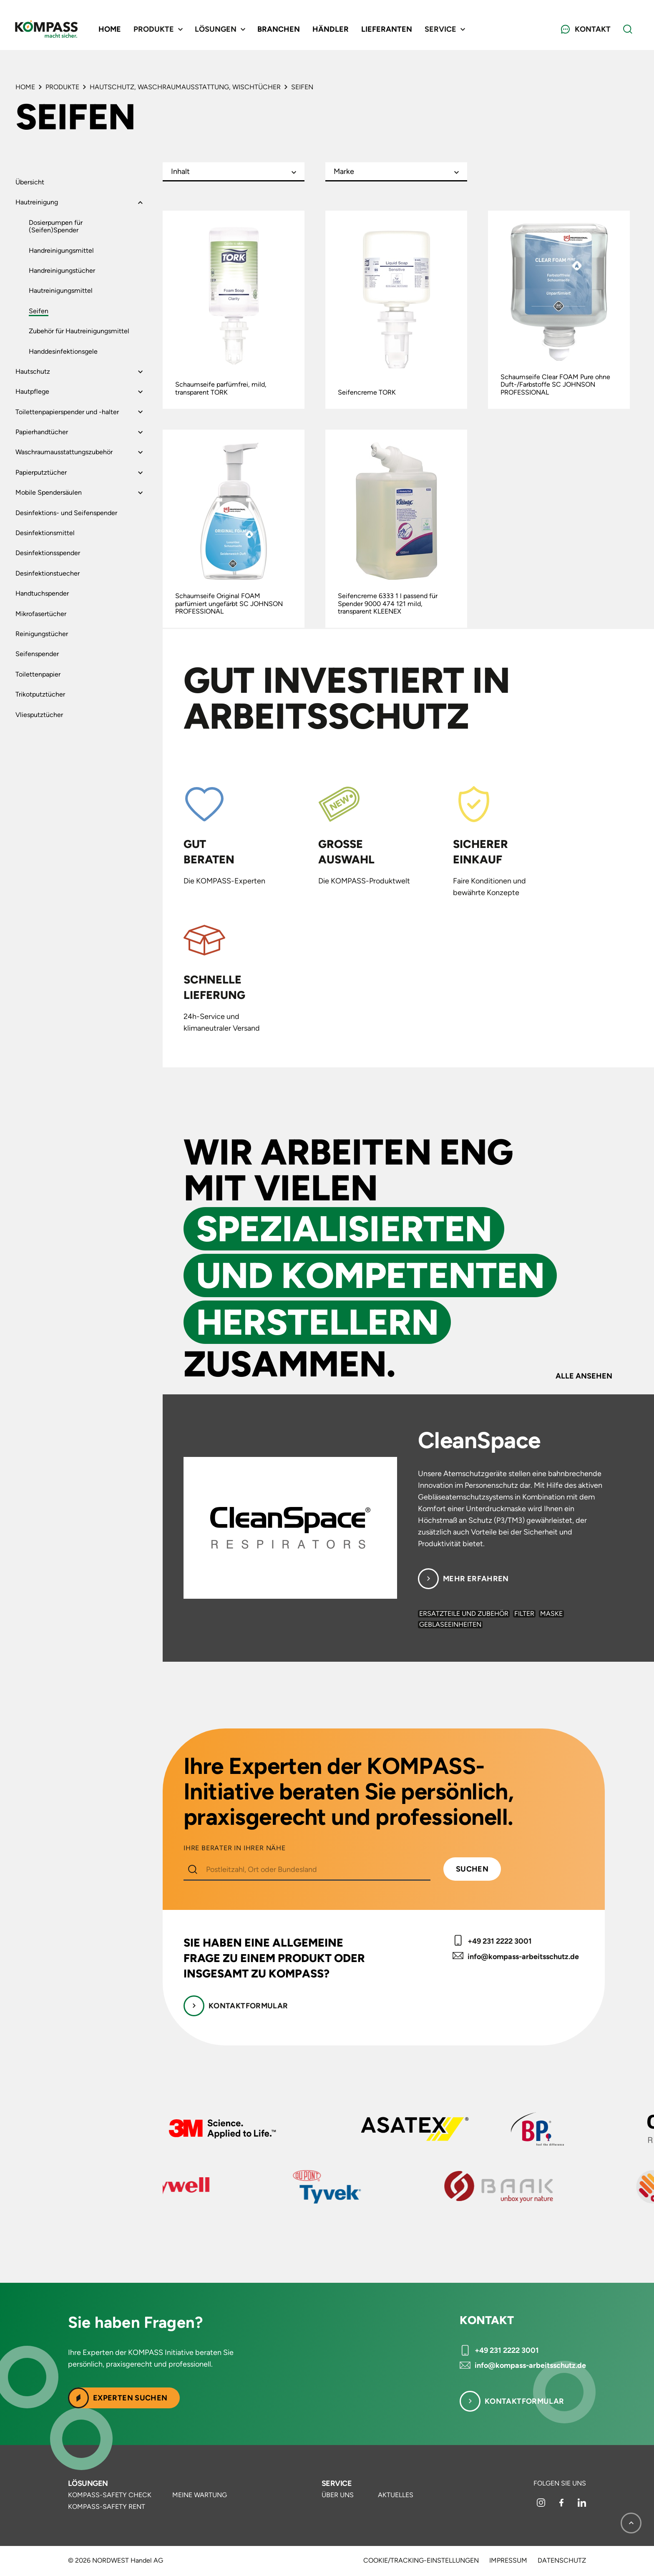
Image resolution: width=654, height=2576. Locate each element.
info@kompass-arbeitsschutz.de (523, 1956)
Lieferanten (386, 29)
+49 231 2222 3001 (500, 1941)
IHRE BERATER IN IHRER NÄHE (235, 1848)
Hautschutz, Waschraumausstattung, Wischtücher (185, 87)
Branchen (278, 29)
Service (337, 2483)
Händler (330, 29)
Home (109, 29)
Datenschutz (562, 2560)
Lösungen (88, 2483)
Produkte (62, 87)
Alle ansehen (584, 1376)
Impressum (508, 2560)
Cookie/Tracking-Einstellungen (421, 2560)
